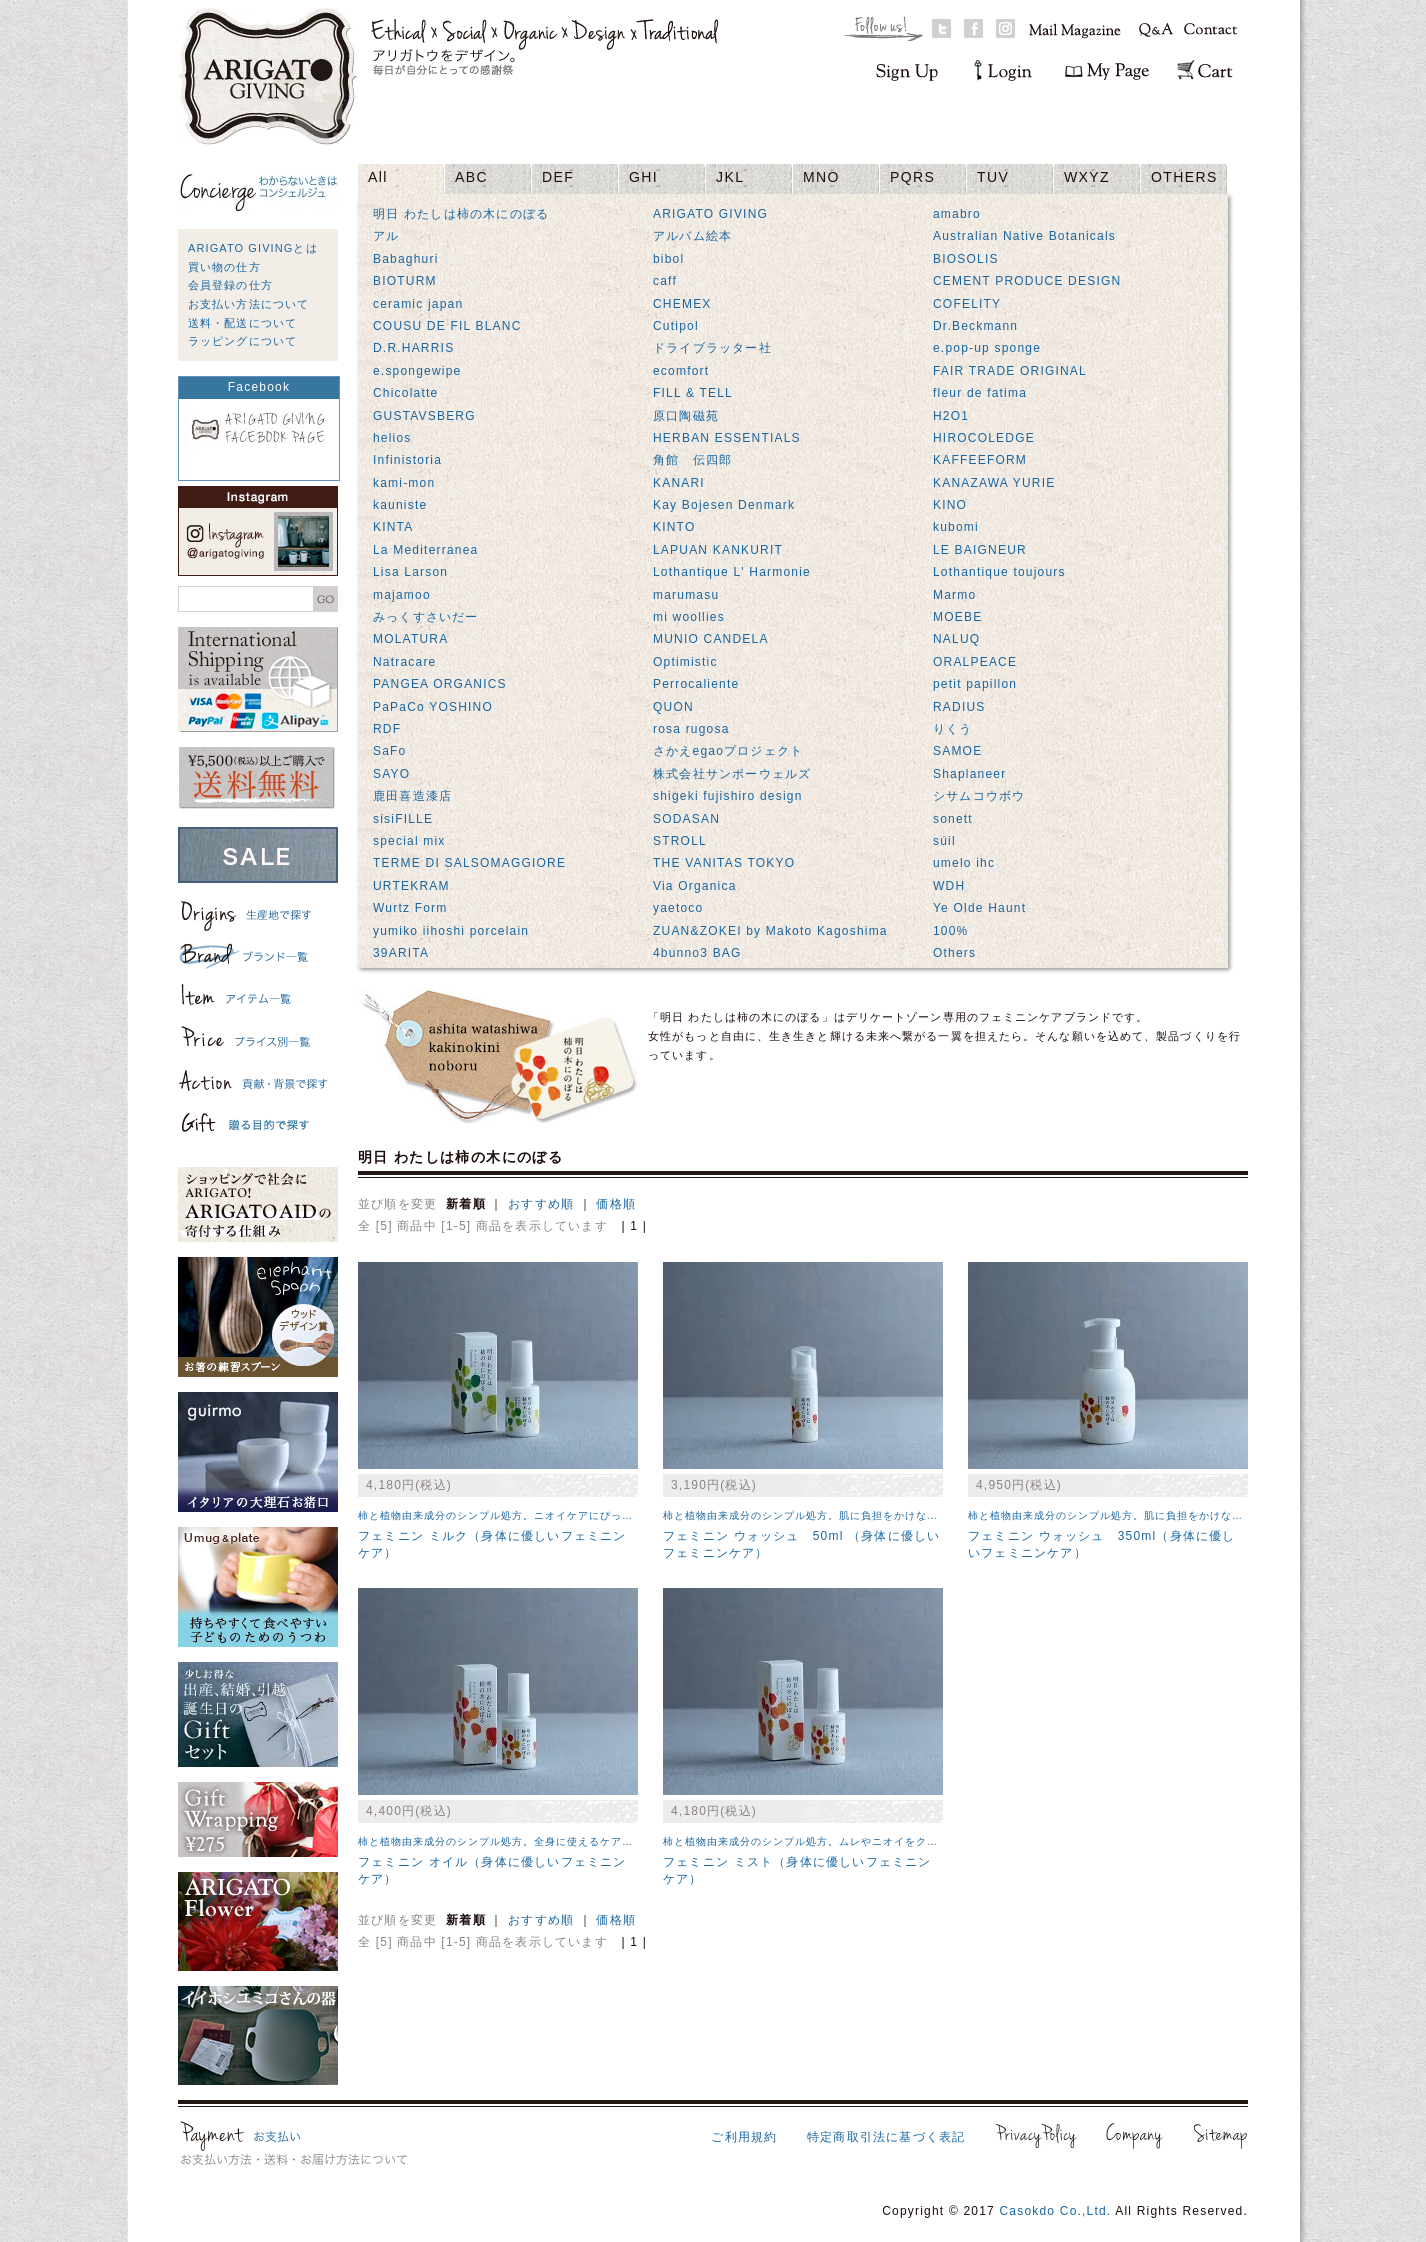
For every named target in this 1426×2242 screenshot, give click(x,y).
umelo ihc (964, 863)
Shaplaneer (969, 774)
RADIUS (959, 707)
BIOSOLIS (966, 259)
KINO (950, 505)
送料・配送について (242, 323)
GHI (643, 177)
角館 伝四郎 (692, 460)
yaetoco (678, 908)
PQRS (912, 177)
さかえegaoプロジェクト (728, 751)
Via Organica (695, 886)
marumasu (686, 595)
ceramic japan (418, 304)
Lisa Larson (410, 572)
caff (665, 281)
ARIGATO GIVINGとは (253, 248)
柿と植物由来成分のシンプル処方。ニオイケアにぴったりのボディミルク (539, 1515)
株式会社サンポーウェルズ (732, 774)
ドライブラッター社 (712, 348)
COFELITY (967, 304)
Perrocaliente (696, 684)
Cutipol (676, 326)
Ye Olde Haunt (979, 908)
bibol (668, 259)
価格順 (616, 1204)
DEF (558, 177)
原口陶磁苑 (686, 416)
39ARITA (401, 953)
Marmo (954, 595)
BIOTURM (405, 281)
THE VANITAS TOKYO (724, 863)
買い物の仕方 (224, 267)
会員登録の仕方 (230, 285)
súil (944, 841)
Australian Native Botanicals (1024, 236)
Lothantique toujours (999, 572)
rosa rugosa (691, 729)
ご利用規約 (744, 2137)
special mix (409, 841)
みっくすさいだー (426, 617)
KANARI (679, 483)
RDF (387, 729)
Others (954, 953)
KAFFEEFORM (980, 460)
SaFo (389, 751)
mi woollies (689, 617)
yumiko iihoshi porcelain (451, 931)
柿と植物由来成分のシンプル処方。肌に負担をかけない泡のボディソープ (844, 1515)
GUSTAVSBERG (424, 416)
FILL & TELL (693, 393)
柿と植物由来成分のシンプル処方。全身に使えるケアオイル (506, 1841)
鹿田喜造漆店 (412, 796)
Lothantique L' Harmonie (732, 572)
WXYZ (1087, 177)
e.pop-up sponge (987, 348)
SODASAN (686, 819)
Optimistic (685, 662)
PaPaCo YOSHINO (433, 707)
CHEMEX (682, 304)
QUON (673, 707)
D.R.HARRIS (413, 348)
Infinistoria (407, 460)
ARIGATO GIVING (710, 214)
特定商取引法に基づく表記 (886, 2137)
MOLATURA (410, 639)
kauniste (400, 505)
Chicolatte (405, 393)
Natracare (405, 662)
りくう (953, 729)
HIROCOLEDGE (984, 438)
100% (951, 931)
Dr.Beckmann (975, 326)
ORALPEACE (975, 662)
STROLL (680, 841)
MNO (821, 177)
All (378, 177)
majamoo (402, 595)
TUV (993, 177)
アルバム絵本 (692, 236)
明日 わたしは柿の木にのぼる (461, 214)
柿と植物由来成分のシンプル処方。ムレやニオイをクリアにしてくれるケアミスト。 (872, 1841)
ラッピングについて (242, 341)
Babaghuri (406, 259)
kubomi (956, 527)
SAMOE (957, 751)
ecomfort (681, 371)
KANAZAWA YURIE (994, 483)
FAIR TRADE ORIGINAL (1010, 371)
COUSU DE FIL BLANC (447, 326)
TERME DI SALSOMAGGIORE (469, 863)
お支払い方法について (248, 304)
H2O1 (951, 416)
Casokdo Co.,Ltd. (1055, 2211)
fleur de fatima (980, 393)
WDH (949, 886)
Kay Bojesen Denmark (724, 505)
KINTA (393, 527)
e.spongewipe (417, 371)
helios (392, 438)
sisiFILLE (403, 819)
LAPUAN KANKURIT (718, 550)
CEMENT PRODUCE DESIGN (1027, 281)
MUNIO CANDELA (711, 639)
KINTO (674, 527)
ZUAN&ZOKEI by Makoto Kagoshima (770, 931)
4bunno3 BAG (697, 953)
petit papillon (975, 684)
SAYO (391, 774)
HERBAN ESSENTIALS (727, 438)
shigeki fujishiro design (728, 796)
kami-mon (404, 483)
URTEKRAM (411, 886)
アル (386, 236)
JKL (730, 177)
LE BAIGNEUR (980, 550)
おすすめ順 (541, 1204)
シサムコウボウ (979, 796)
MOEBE (957, 617)
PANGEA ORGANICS (440, 684)
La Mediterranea (425, 550)
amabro (957, 214)
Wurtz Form (410, 908)
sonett (953, 819)
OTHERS (1184, 177)
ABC (471, 177)
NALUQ (956, 639)
